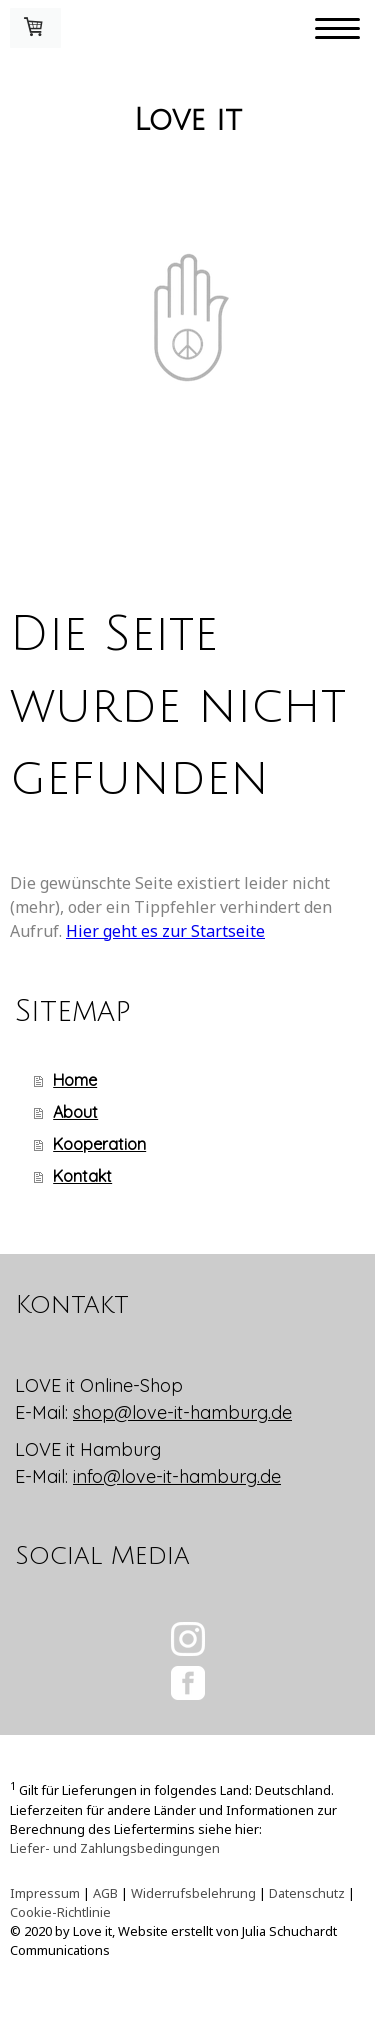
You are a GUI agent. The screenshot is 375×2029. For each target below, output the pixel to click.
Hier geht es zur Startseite (165, 931)
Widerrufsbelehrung (193, 1893)
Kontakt (82, 1176)
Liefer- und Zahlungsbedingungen (115, 1848)
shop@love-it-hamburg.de (182, 1412)
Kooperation (99, 1144)
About (75, 1112)
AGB (105, 1893)
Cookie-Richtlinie (60, 1912)
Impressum (45, 1893)
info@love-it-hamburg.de (177, 1476)
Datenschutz (307, 1893)
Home (75, 1080)
